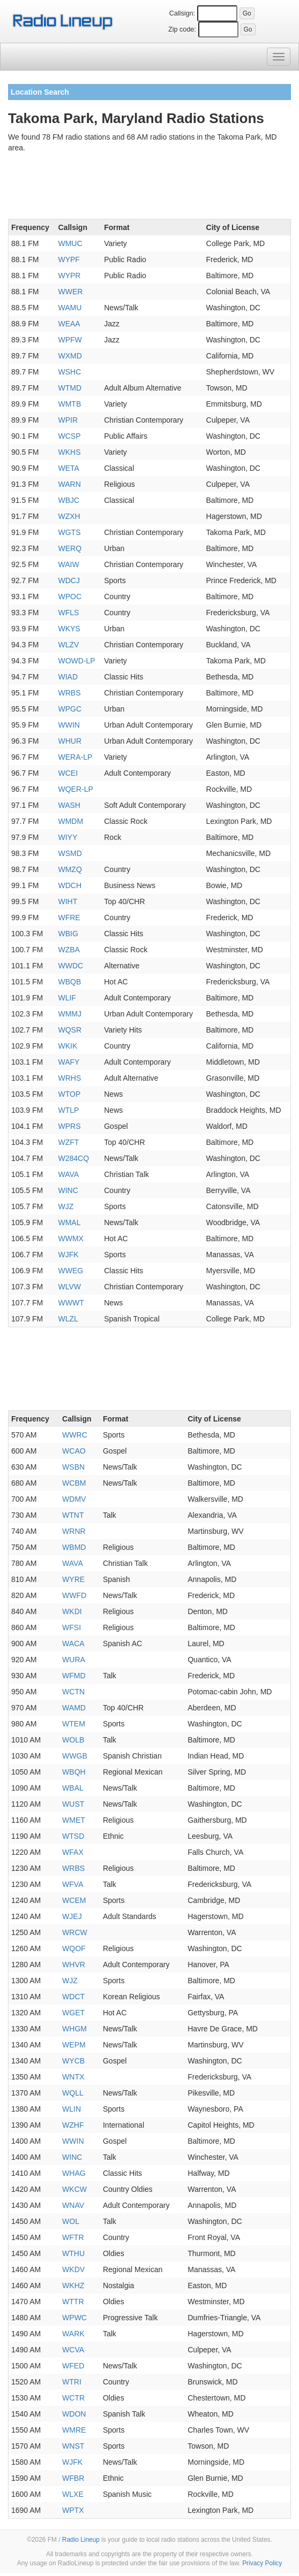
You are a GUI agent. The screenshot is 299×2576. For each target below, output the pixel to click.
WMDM (70, 821)
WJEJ (72, 1916)
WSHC (69, 372)
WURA (73, 1659)
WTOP (69, 1094)
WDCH (69, 885)
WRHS (69, 1078)
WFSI (71, 1627)
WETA (68, 468)
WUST (73, 1804)
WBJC (68, 500)
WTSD (73, 1836)
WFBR (73, 2478)
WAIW (68, 564)
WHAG (74, 2173)
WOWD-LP (76, 660)
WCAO (74, 1451)
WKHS (69, 452)
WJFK (68, 1254)
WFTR (73, 2237)
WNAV (73, 2205)
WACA (73, 1643)
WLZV (68, 644)
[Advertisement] (149, 188)
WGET (73, 2012)
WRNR (74, 1531)
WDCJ (68, 580)
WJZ (65, 1206)
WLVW (69, 1286)
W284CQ (73, 1158)
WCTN (73, 1691)
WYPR (69, 275)
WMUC (70, 243)
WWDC (70, 965)
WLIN (71, 2109)
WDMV (74, 1499)
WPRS (69, 1126)
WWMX (70, 1238)
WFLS (68, 612)
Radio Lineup (81, 2539)
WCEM (74, 1900)
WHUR (69, 741)
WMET (73, 1820)
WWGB (74, 1756)
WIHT (67, 901)
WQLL (73, 2093)
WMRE (74, 2430)
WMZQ (69, 869)
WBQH (74, 1772)
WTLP (68, 1110)
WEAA (69, 323)
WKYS (69, 628)
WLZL (68, 1318)
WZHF (73, 2125)
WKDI (72, 1611)
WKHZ (73, 2285)
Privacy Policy (262, 2563)
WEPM (74, 2044)
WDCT (73, 1996)
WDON (74, 2414)
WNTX (73, 2077)
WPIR (68, 420)
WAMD (74, 1707)
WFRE (69, 917)
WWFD (74, 1595)
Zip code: (182, 29)
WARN (69, 484)
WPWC (74, 2317)
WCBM (74, 1483)
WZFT (68, 1142)
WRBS (69, 693)
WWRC (74, 1435)
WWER (70, 291)
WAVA (68, 1174)
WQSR (69, 1030)
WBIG (68, 933)
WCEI (68, 773)
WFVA (72, 1884)
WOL (70, 2221)
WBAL (73, 1788)
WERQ (69, 548)
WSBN (73, 1467)
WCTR (73, 2398)
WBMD (74, 1547)
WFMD (74, 1675)
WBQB (69, 981)
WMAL (69, 1222)
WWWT (71, 1302)
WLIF (67, 997)
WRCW (74, 1932)
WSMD (69, 853)
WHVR (73, 1964)
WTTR (73, 2301)
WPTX (73, 2510)
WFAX (73, 1852)
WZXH (69, 516)
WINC (68, 1190)
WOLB (73, 1740)
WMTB (69, 404)
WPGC (69, 709)
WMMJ (69, 1014)
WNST (73, 2446)
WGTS (69, 532)
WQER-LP (75, 789)
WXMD (69, 355)
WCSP (69, 436)
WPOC (69, 596)
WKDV (73, 2269)
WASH (69, 805)
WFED (73, 2365)
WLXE (73, 2494)
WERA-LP (75, 757)
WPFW (69, 339)
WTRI (71, 2382)
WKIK (67, 1046)
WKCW (74, 2189)
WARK (73, 2333)
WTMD (69, 388)
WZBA (68, 949)
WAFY (68, 1062)
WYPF (68, 259)
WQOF (74, 1948)
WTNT (73, 1515)
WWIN (68, 725)
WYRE (73, 1579)
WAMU (69, 307)
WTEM (73, 1723)
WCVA (73, 2349)
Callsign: (182, 13)
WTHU (73, 2253)
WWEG (70, 1270)
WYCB (73, 2061)
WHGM (74, 2028)
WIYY (67, 837)
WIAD (68, 676)
